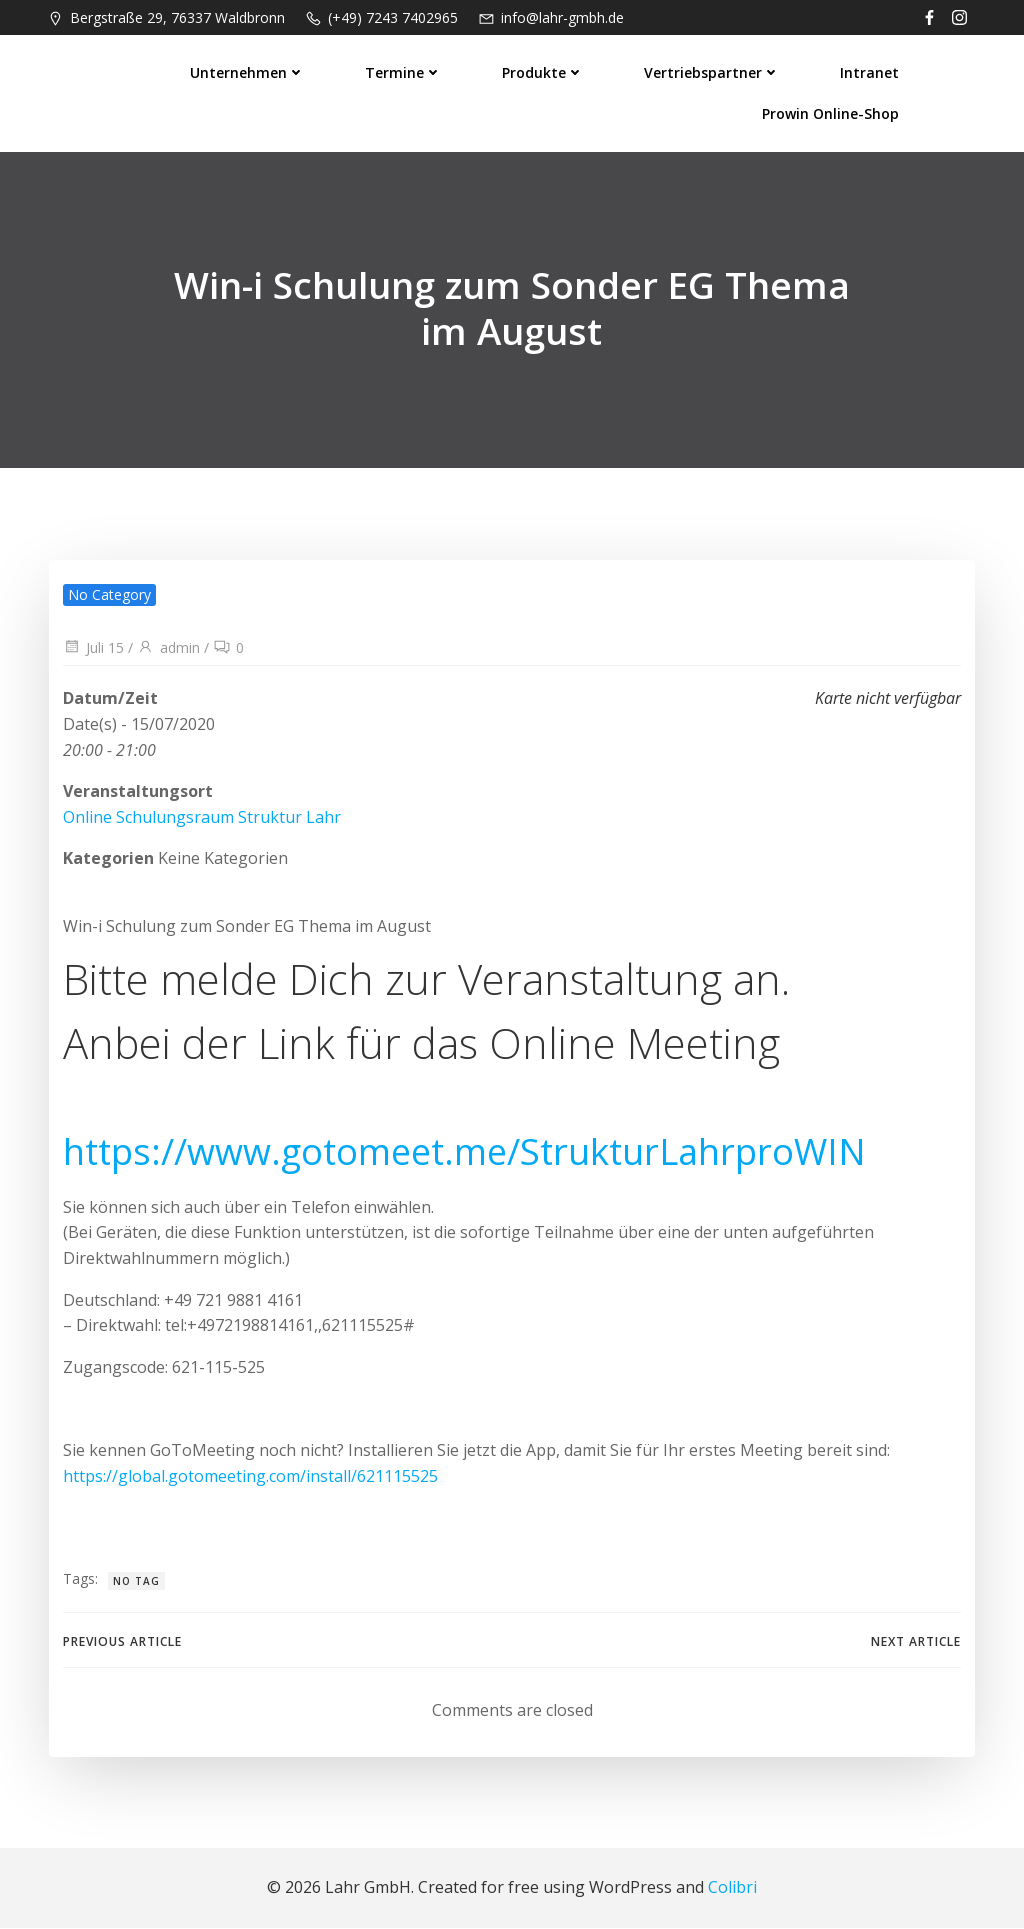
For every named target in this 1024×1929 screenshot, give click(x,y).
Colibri (732, 1889)
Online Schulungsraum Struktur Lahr (201, 818)
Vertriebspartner (714, 70)
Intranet (871, 70)
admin (167, 648)
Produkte (545, 70)
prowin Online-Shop (832, 111)
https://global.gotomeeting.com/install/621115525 (249, 1476)
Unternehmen (249, 70)
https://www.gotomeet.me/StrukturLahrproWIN (463, 1152)
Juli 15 (92, 648)
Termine (405, 70)
